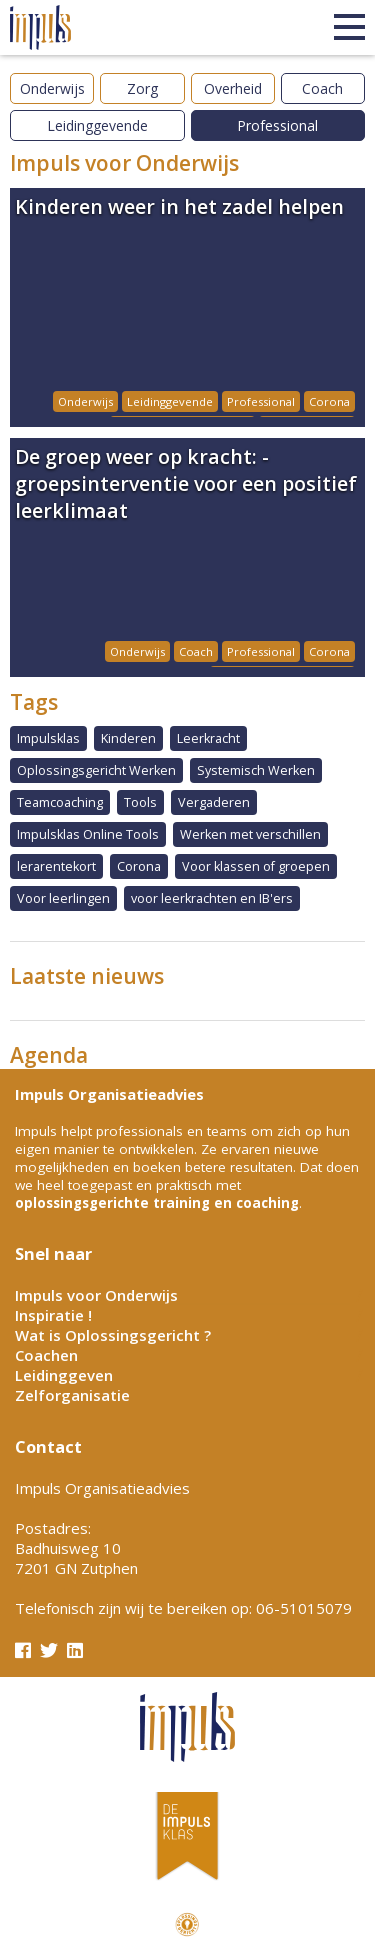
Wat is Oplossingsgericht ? (113, 1335)
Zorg (142, 88)
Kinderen (128, 738)
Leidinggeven (64, 1375)
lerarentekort (56, 866)
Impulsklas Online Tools (88, 834)
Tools (140, 802)
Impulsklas (48, 738)
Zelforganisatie (72, 1395)
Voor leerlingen (63, 898)
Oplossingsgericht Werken (96, 770)
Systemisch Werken (256, 770)
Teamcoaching (60, 802)
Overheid (233, 88)
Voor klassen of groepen (256, 866)
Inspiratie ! (53, 1315)
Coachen (46, 1355)
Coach (322, 88)
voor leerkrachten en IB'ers (212, 898)
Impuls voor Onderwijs (96, 1295)
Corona (139, 866)
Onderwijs (52, 88)
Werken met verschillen (250, 834)
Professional (277, 125)
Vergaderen (214, 802)
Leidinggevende (97, 125)
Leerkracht (208, 738)
